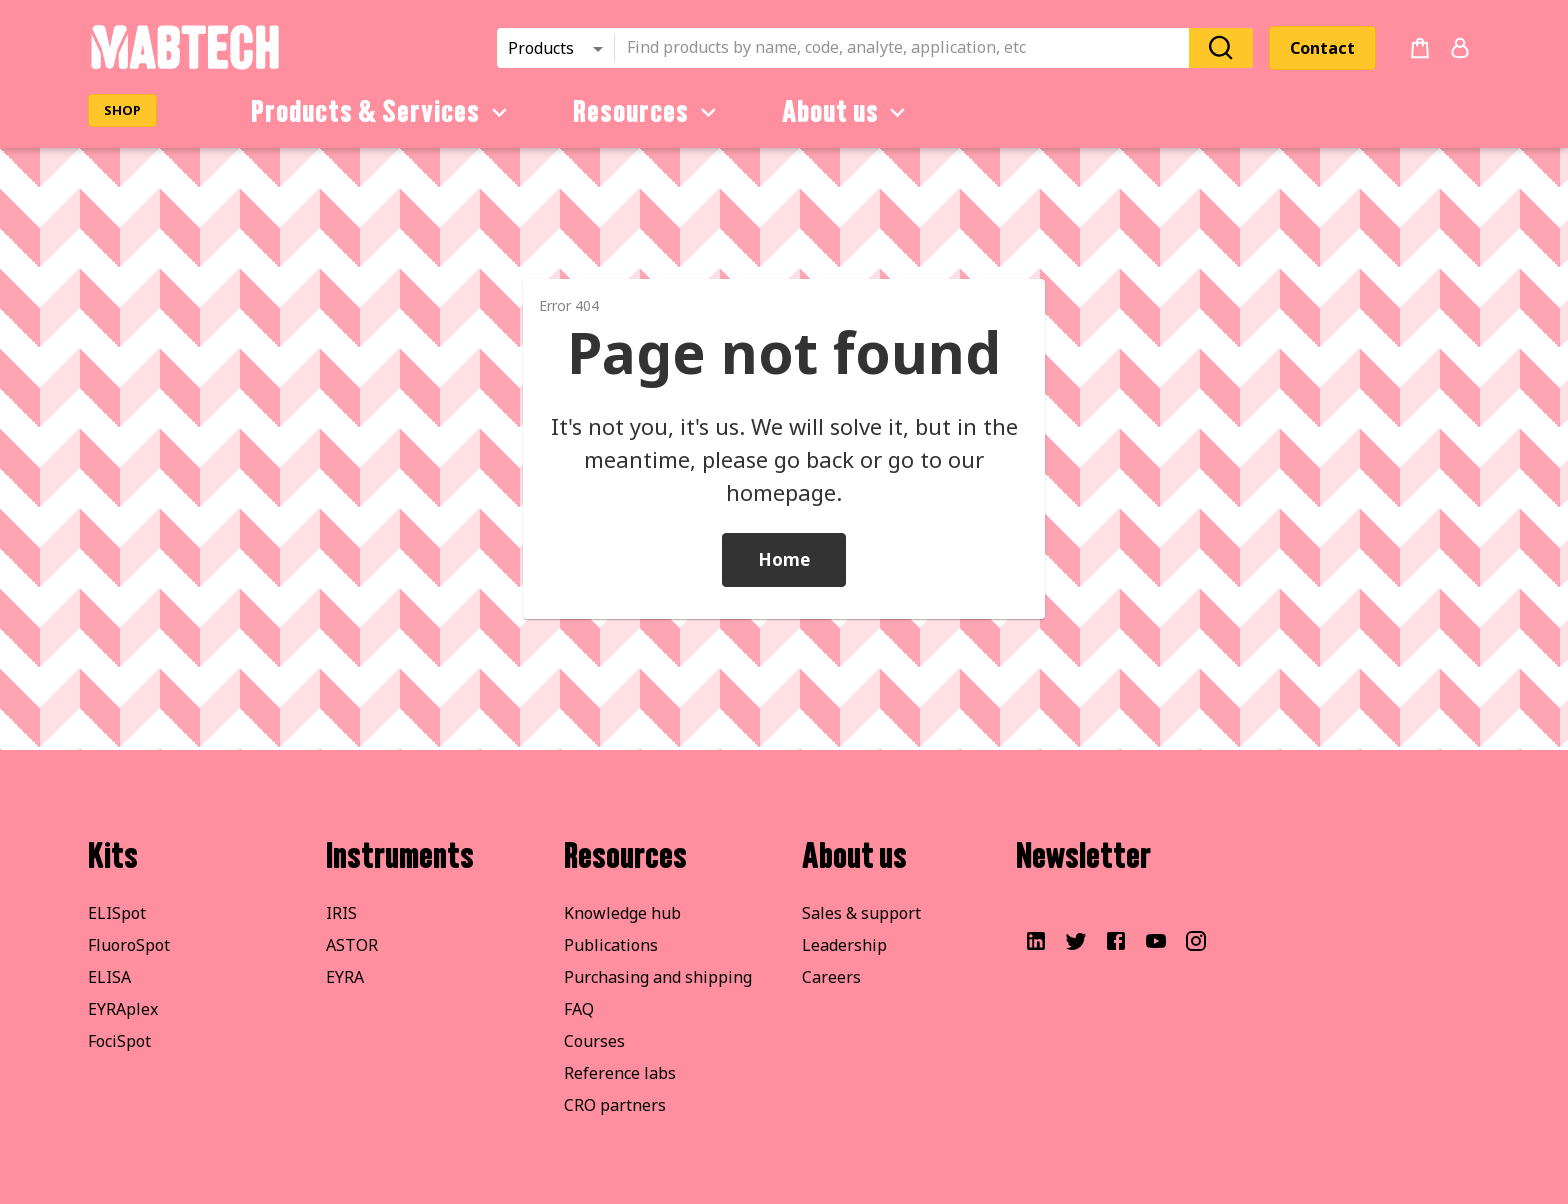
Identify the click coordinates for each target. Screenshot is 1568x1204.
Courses (594, 1041)
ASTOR (352, 945)
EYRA (345, 977)
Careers (831, 977)
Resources (648, 112)
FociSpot (119, 1041)
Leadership (844, 945)
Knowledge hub (622, 913)
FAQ (579, 1009)
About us (847, 112)
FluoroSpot (129, 945)
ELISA (109, 977)
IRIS (341, 913)
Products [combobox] (541, 48)
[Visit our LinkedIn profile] (1036, 941)
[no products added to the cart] (1420, 48)
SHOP (122, 110)
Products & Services (382, 112)
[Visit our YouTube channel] (1156, 941)
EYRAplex (123, 1009)
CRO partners (615, 1105)
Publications (611, 945)
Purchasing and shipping (658, 977)
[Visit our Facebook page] (1116, 941)
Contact (1322, 48)
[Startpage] (184, 66)
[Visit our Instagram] (1196, 941)
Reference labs (620, 1073)
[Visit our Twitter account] (1076, 941)
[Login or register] (1460, 48)
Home (784, 559)
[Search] (1221, 47)
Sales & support (861, 913)
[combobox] (908, 48)
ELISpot (117, 913)
